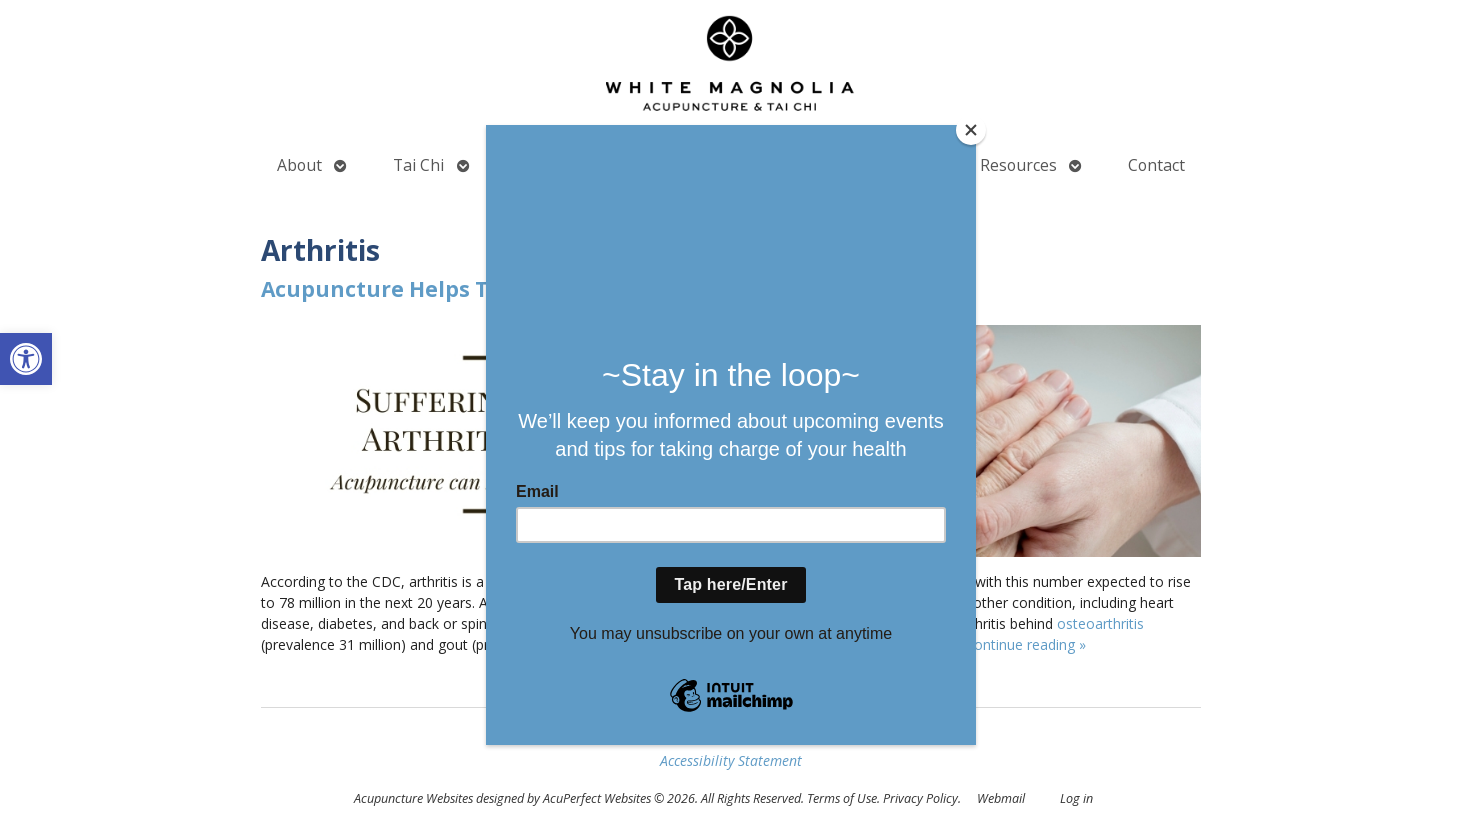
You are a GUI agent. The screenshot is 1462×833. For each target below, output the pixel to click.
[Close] (971, 130)
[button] (26, 359)
